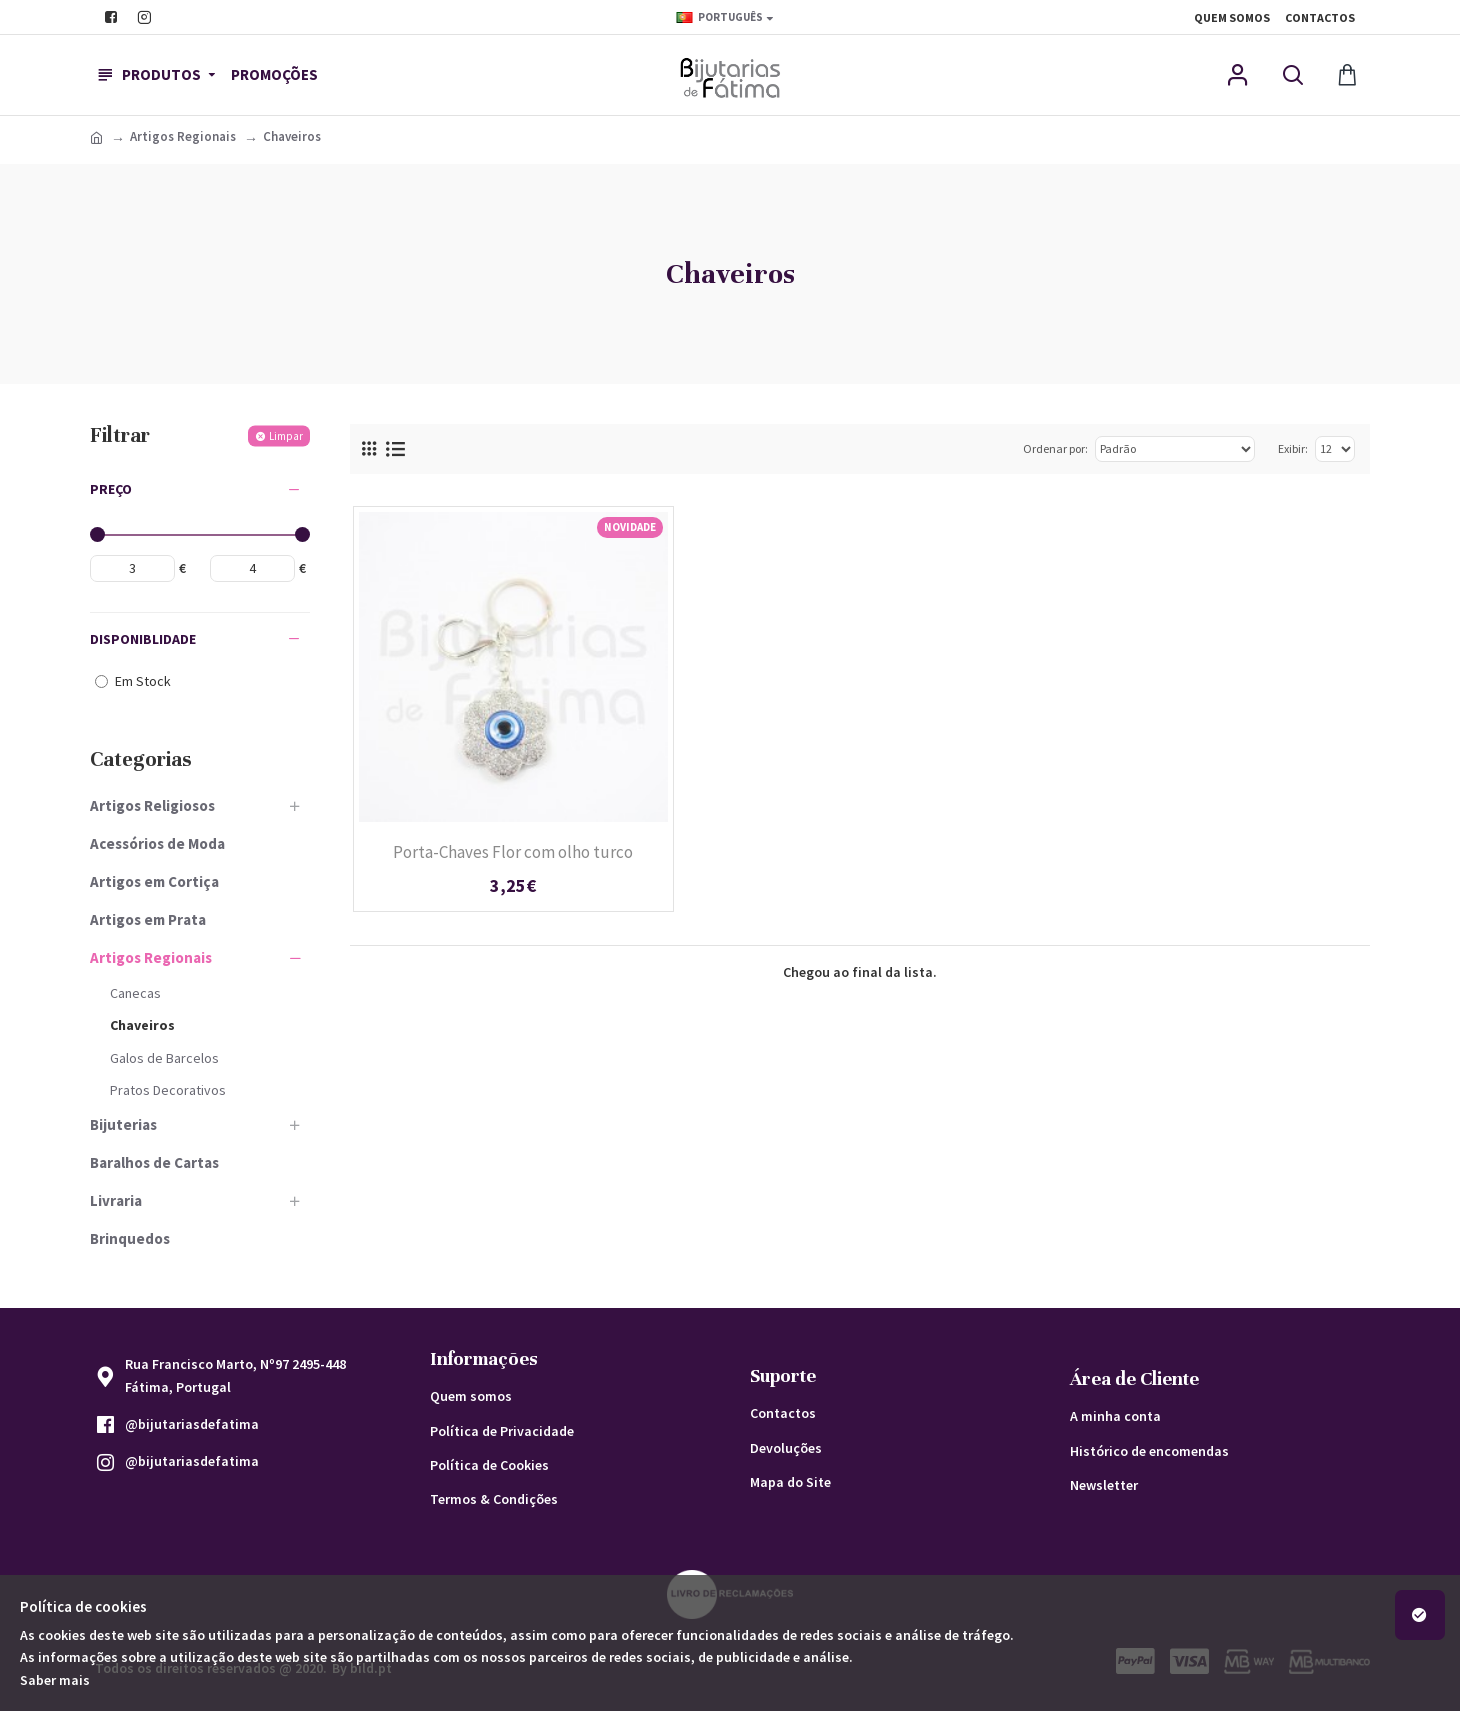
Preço (111, 489)
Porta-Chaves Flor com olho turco (513, 852)
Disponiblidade (143, 639)
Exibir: (1293, 448)
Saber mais (55, 1680)
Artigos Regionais (183, 136)
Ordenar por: (1055, 448)
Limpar (286, 435)
